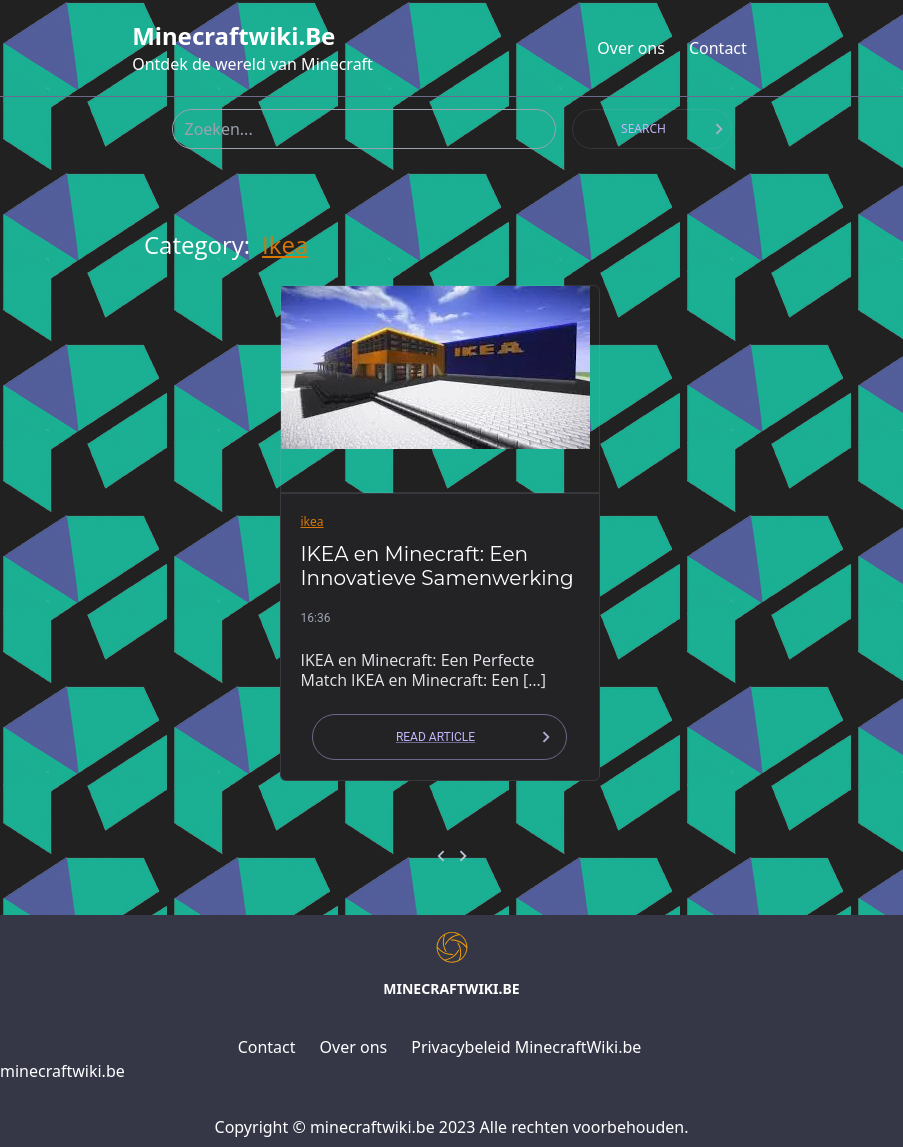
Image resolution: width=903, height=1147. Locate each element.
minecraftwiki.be (233, 36)
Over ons (631, 48)
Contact (718, 48)
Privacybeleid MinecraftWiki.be (526, 1047)
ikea (285, 245)
